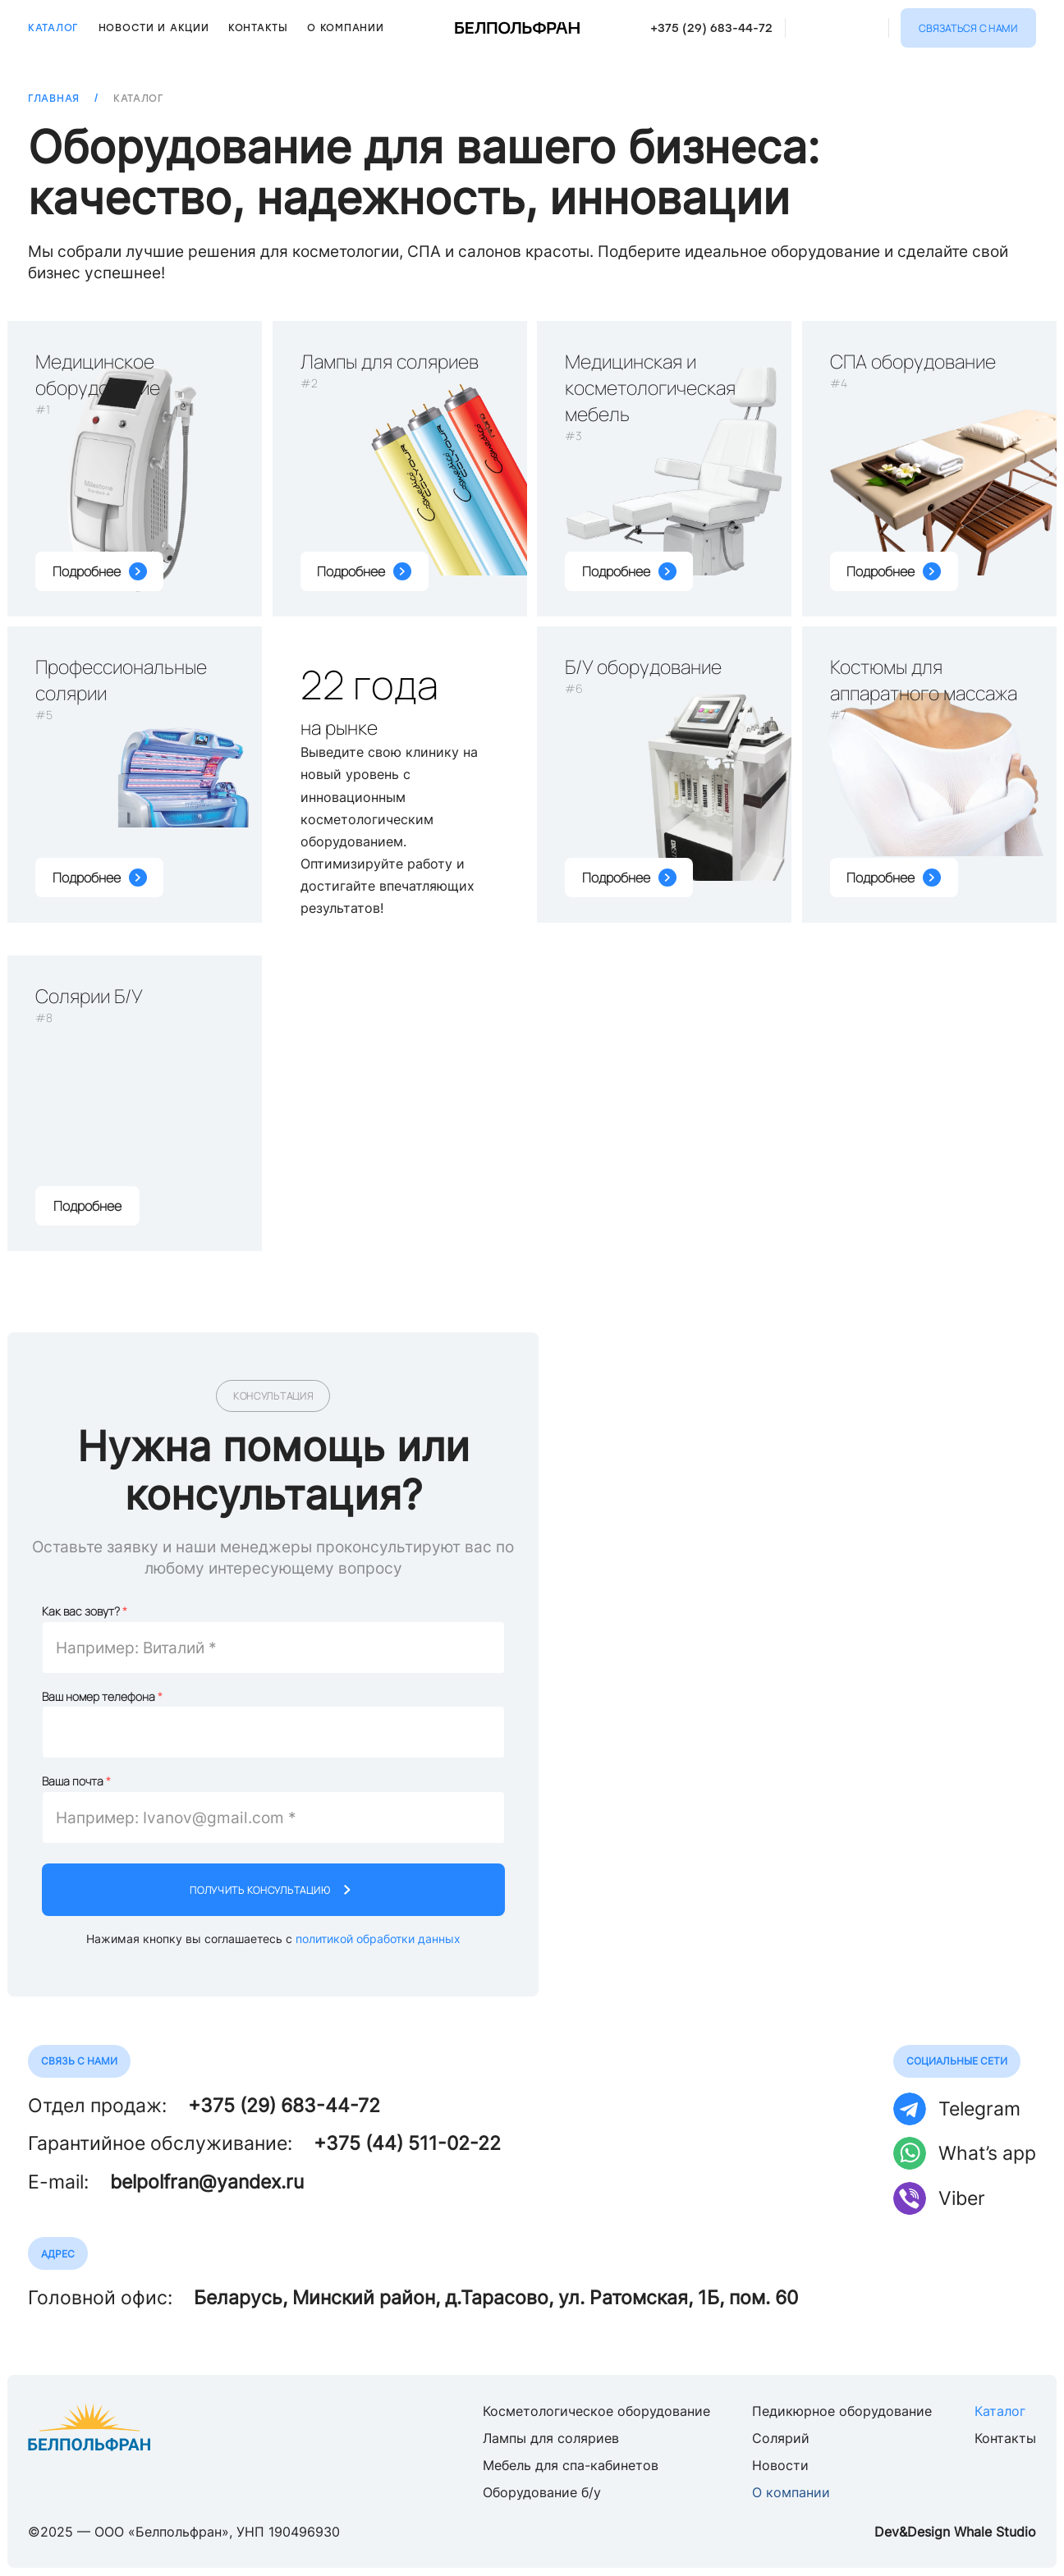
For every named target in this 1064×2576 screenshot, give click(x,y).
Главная (54, 98)
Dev (886, 2531)
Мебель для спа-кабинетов (570, 2465)
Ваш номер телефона (98, 1699)
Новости (780, 2465)
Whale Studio (995, 2531)
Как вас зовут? (81, 1613)
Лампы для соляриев (551, 2438)
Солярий (780, 2438)
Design (928, 2531)
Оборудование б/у (542, 2492)
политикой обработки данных (378, 1941)
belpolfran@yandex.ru (207, 2181)
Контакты (258, 28)
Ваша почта (72, 1784)
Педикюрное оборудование (842, 2411)
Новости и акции (154, 28)
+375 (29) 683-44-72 (711, 28)
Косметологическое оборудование (596, 2411)
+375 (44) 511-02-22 (407, 2143)
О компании (345, 28)
